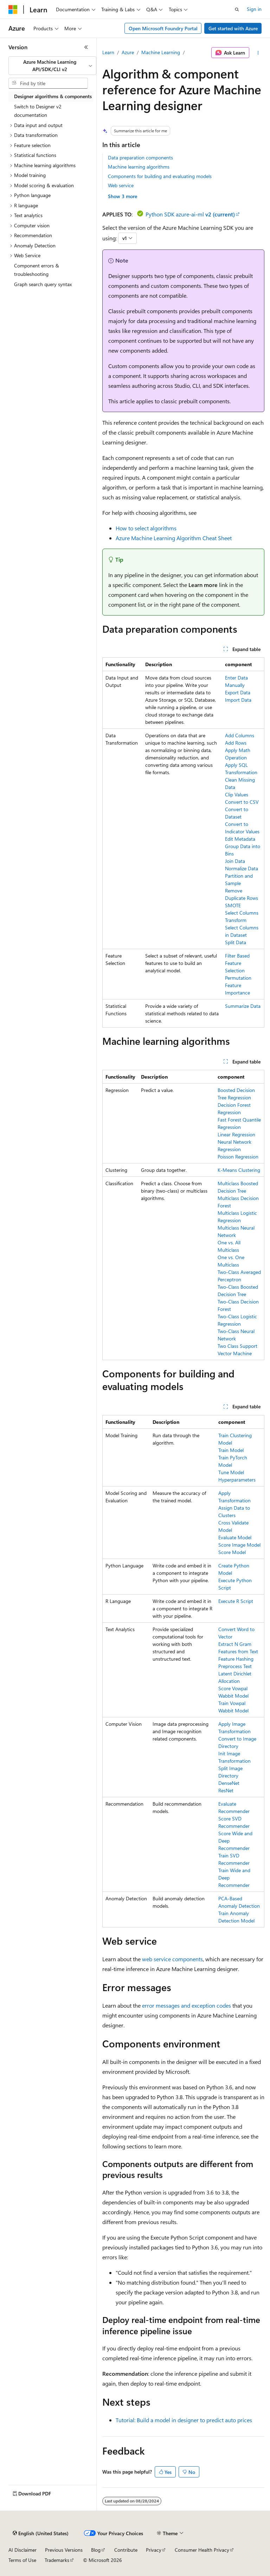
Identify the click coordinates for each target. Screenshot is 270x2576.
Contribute (125, 2549)
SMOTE (233, 905)
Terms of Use (22, 2560)
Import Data (238, 699)
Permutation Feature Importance (238, 985)
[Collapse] (86, 47)
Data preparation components (140, 157)
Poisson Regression (238, 1156)
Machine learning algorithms (138, 166)
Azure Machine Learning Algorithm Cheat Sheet (174, 538)
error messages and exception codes (186, 2005)
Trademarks (57, 2560)
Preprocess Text (235, 1666)
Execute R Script (235, 1601)
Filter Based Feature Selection (237, 963)
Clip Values (236, 794)
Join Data (235, 861)
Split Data (235, 942)
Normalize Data (241, 868)
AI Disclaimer (22, 2549)
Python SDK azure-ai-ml (190, 214)
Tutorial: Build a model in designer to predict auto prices (184, 2420)
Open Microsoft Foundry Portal (163, 28)
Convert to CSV (242, 801)
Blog (96, 2549)
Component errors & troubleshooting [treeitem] (36, 270)
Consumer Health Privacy (202, 2549)
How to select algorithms (146, 528)
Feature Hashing (235, 1658)
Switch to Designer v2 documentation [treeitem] (38, 111)
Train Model (231, 1450)
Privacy (153, 2549)
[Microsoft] (13, 9)
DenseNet (228, 1783)
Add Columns (239, 735)
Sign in (254, 9)
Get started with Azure (233, 28)
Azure (128, 52)
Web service (121, 185)
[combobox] (52, 65)
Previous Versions (64, 2549)
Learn (108, 52)
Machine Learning (160, 52)
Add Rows (235, 742)
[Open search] (237, 9)
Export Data (237, 692)
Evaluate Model (234, 1537)
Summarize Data (243, 1006)
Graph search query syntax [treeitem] (43, 284)
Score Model (232, 1552)
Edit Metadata (240, 838)
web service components (172, 1959)
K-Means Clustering (239, 1170)
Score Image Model (239, 1544)
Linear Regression (236, 1134)
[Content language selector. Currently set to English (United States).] (40, 2533)
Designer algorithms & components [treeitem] (53, 96)
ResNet (225, 1790)
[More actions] (258, 52)
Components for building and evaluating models (160, 176)
